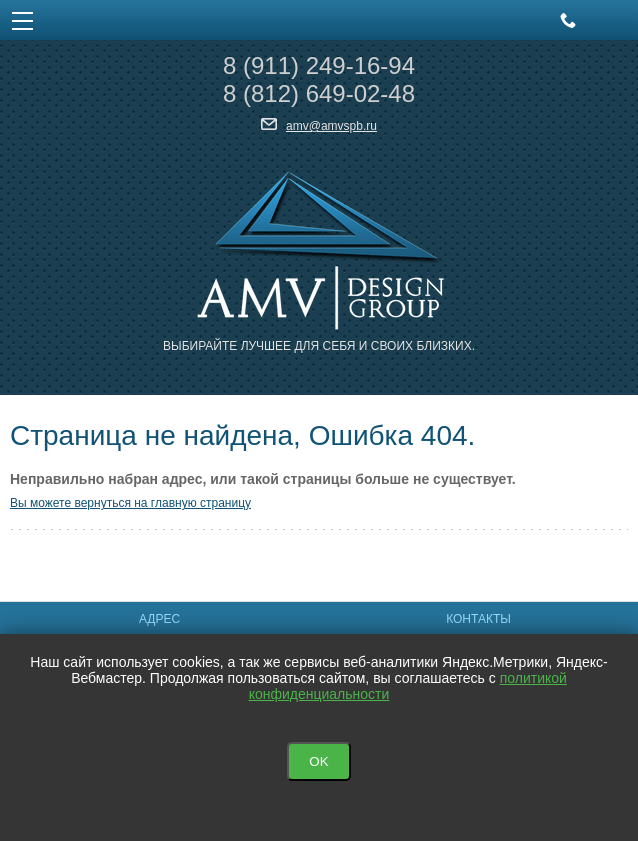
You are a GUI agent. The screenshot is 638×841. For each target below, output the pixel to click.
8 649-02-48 (319, 93)
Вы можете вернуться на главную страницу (130, 503)
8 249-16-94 (319, 65)
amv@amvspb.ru (331, 126)
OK (318, 761)
